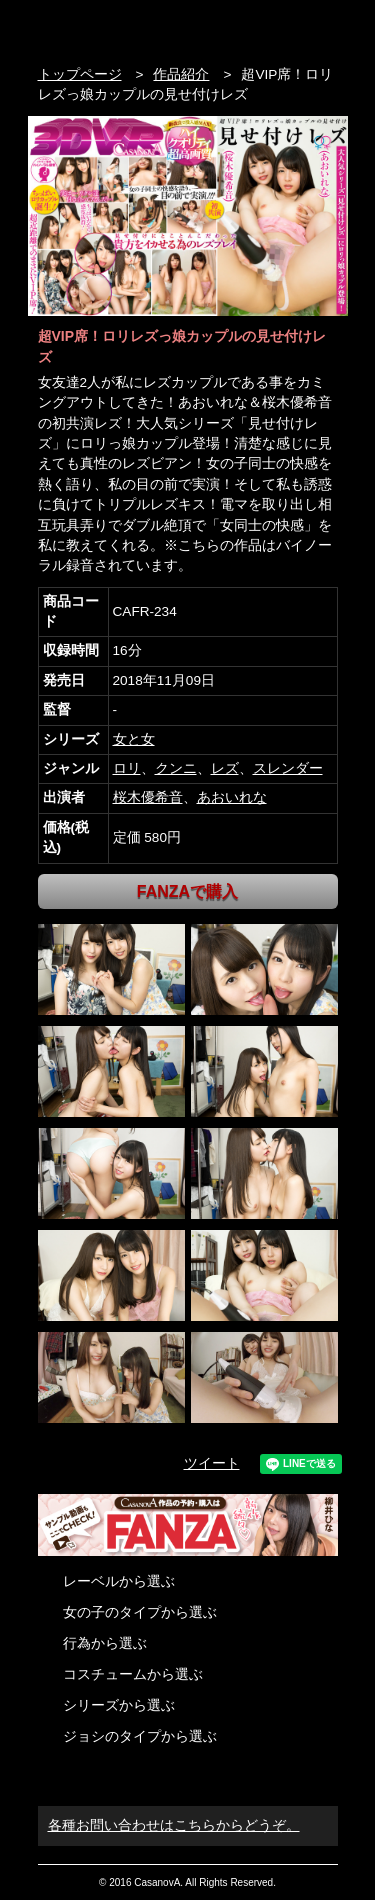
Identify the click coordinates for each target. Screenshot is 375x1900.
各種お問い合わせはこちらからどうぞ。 (174, 1825)
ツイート (212, 1463)
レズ (225, 768)
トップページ (80, 74)
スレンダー (288, 768)
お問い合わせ (327, 27)
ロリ (127, 768)
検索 (289, 27)
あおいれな (232, 797)
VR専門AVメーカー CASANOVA (122, 27)
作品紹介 (181, 74)
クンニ (176, 768)
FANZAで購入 (187, 891)
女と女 (134, 739)
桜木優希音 (148, 797)
